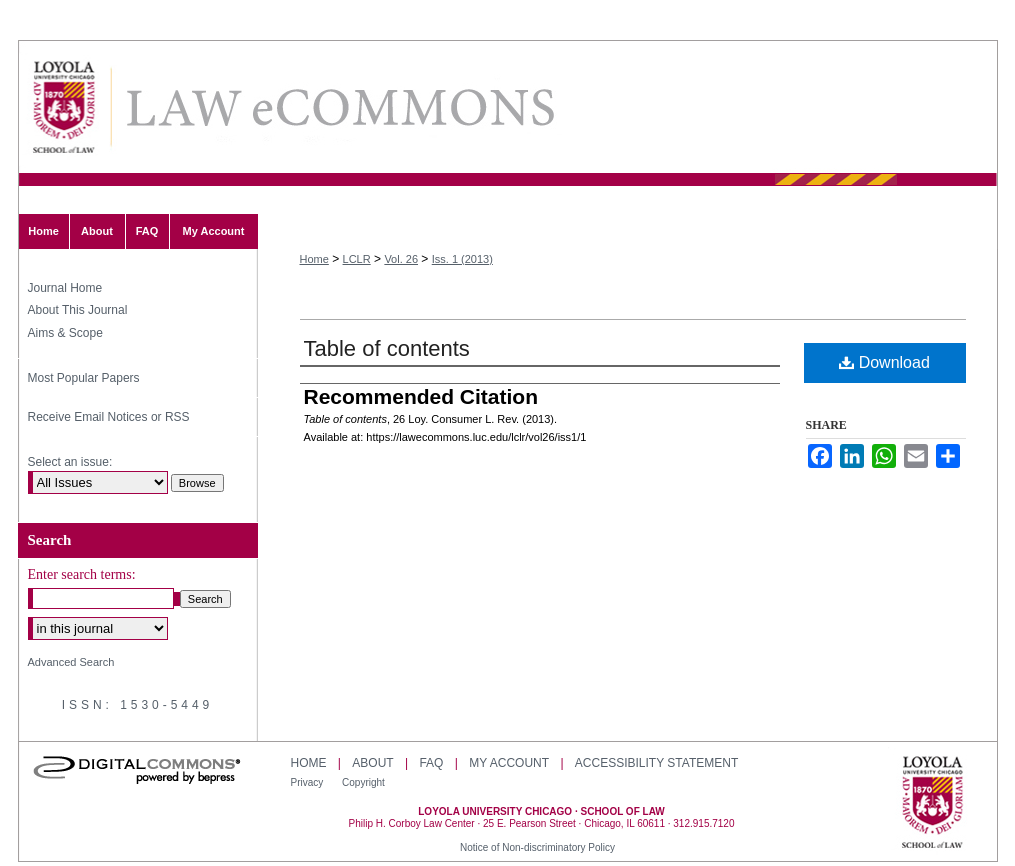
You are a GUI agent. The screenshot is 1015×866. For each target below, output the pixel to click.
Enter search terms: (82, 574)
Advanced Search (71, 662)
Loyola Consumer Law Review (339, 107)
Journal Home (65, 288)
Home (314, 259)
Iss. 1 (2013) (462, 259)
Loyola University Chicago (932, 804)
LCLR (357, 259)
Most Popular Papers (84, 378)
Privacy (309, 782)
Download (884, 362)
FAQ (431, 763)
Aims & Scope (65, 333)
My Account (509, 763)
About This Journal (78, 310)
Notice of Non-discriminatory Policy (537, 847)
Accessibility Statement (656, 763)
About (372, 763)
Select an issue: (70, 462)
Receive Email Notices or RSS (109, 417)
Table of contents (387, 348)
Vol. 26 (401, 259)
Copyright (363, 782)
